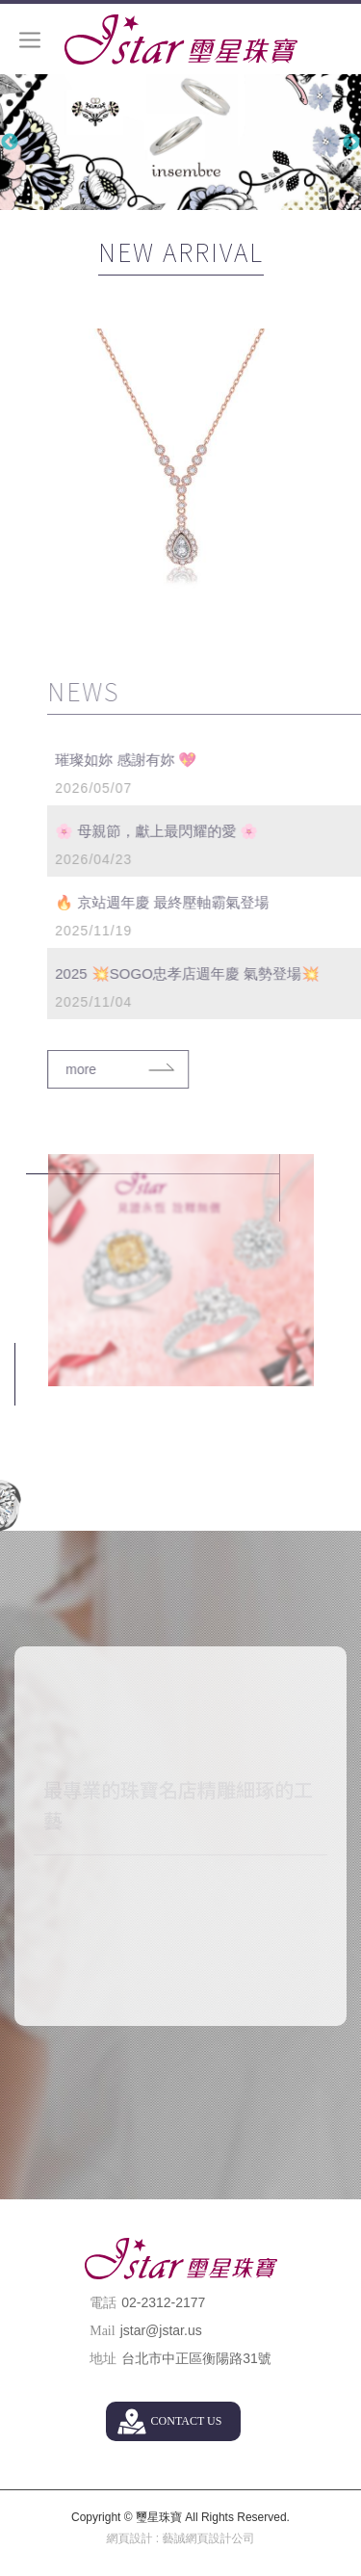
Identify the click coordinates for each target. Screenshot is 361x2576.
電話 (103, 2303)
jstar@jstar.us (161, 2330)
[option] (180, 142)
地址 (103, 2359)
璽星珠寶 (180, 39)
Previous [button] (9, 142)
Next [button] (351, 142)
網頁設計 (129, 2538)
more (108, 1069)
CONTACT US (186, 2421)
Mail (102, 2331)
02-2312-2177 (163, 2302)
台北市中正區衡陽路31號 (196, 2358)
